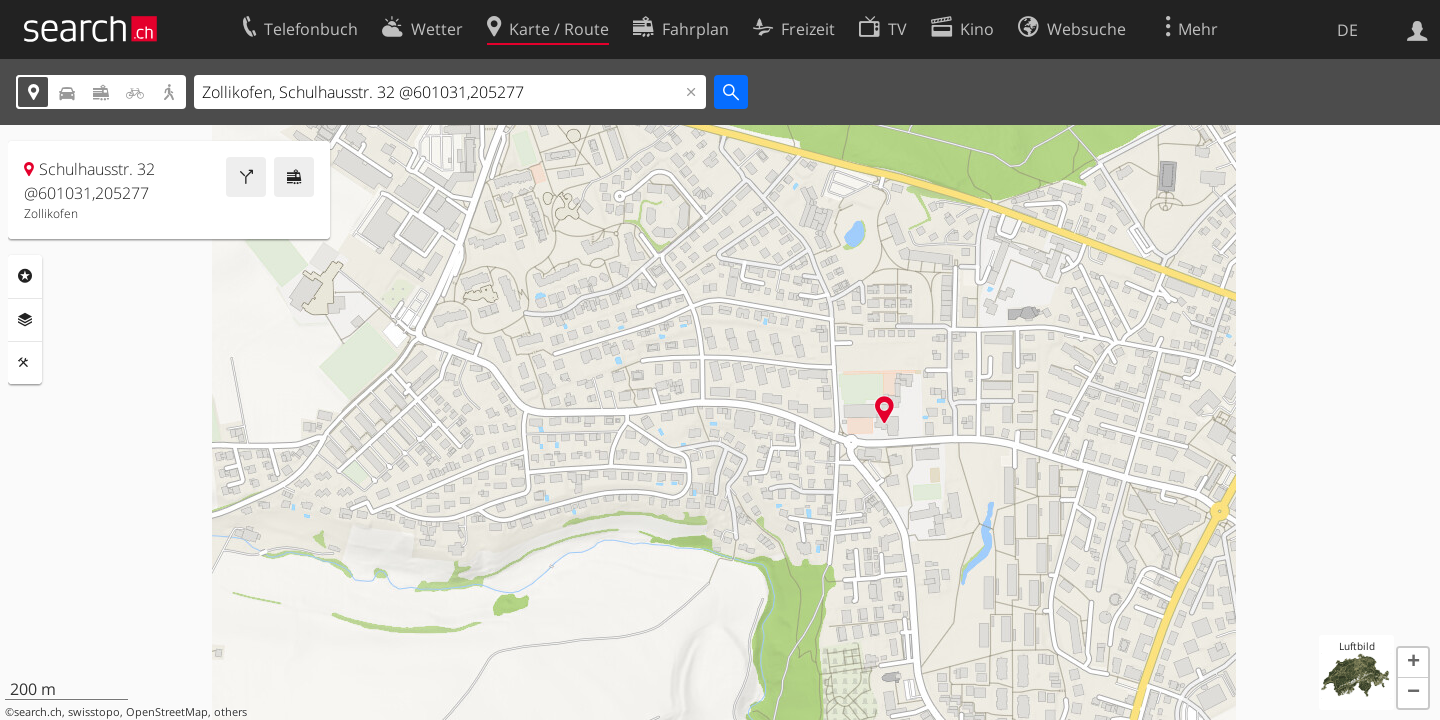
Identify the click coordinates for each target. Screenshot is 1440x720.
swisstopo (94, 712)
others (230, 712)
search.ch (38, 712)
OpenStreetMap (167, 712)
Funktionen (25, 363)
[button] (1413, 663)
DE (1347, 30)
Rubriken (25, 276)
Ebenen (25, 320)
